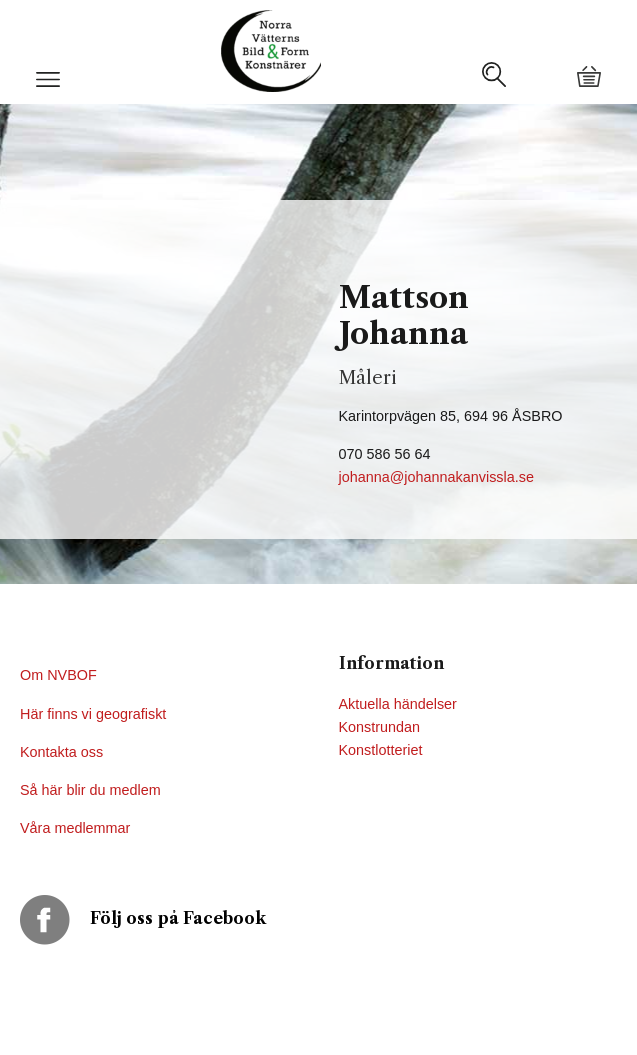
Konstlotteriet (381, 750)
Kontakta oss (63, 752)
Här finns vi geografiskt (95, 714)
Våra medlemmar (75, 828)
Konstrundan (380, 727)
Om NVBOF (58, 675)
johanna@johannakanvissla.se (436, 477)
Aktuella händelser (398, 704)
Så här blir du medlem (92, 790)
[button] (48, 87)
